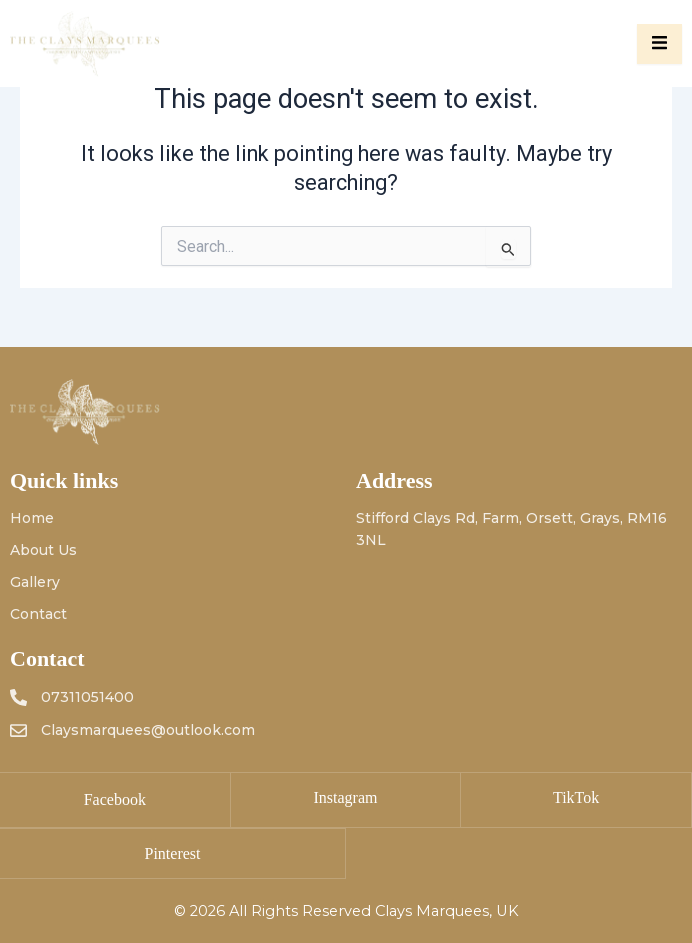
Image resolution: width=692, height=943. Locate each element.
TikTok (576, 797)
